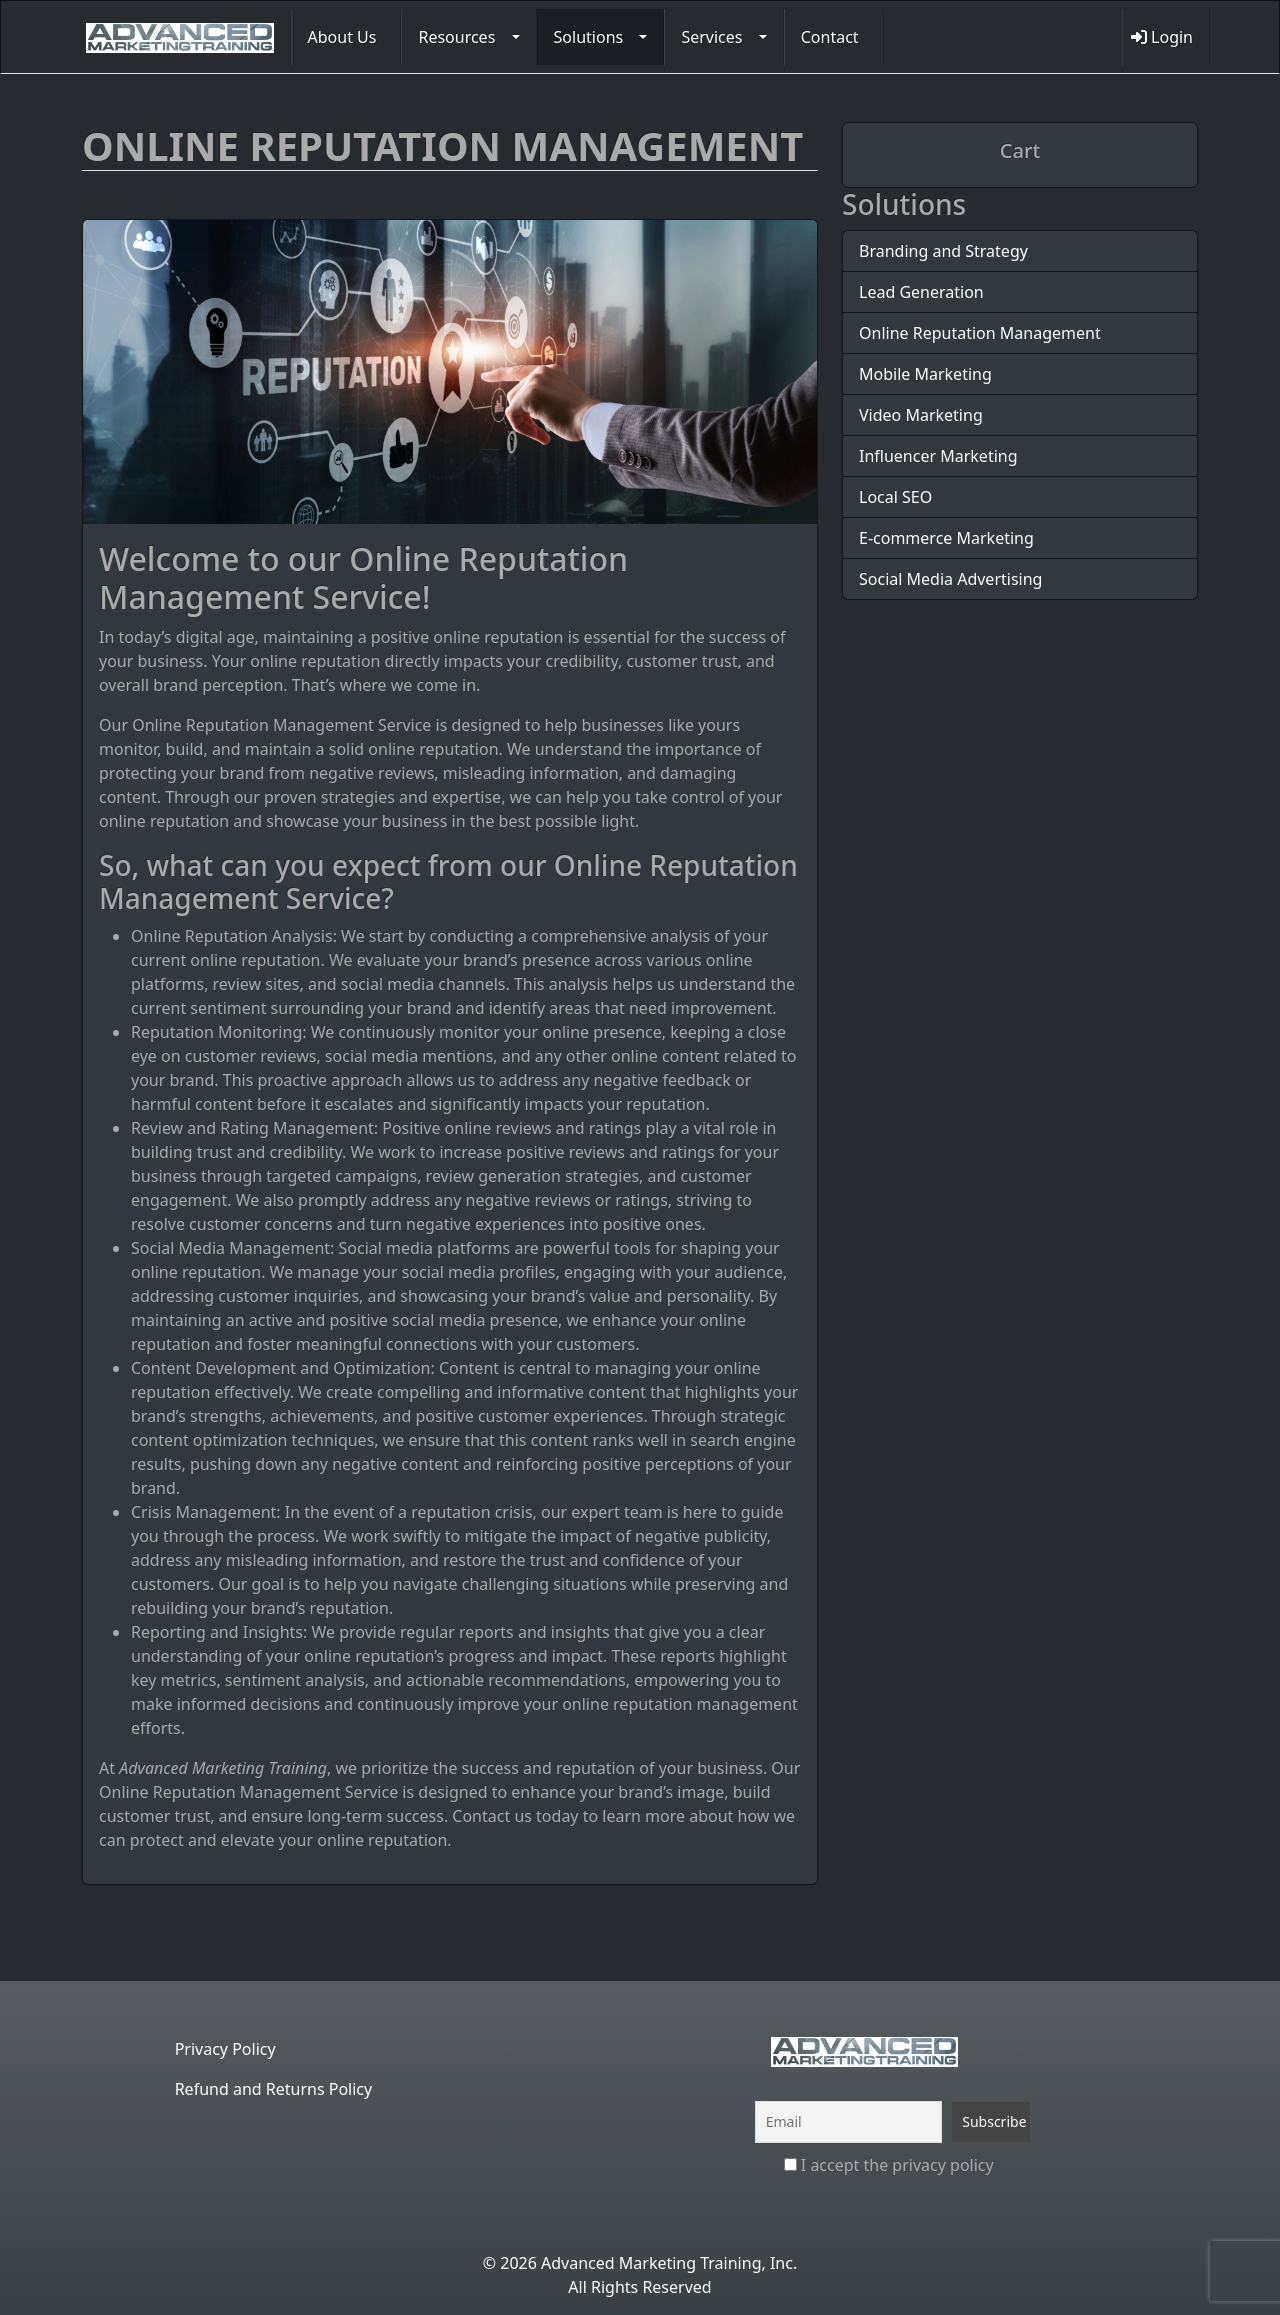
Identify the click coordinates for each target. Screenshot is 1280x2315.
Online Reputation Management (980, 333)
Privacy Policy (225, 2049)
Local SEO (895, 497)
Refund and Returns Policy (274, 2089)
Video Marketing (921, 415)
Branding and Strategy (943, 251)
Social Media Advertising (950, 579)
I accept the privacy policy (889, 2165)
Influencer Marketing (938, 456)
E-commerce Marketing (946, 538)
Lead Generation (921, 292)
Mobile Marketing (925, 374)
